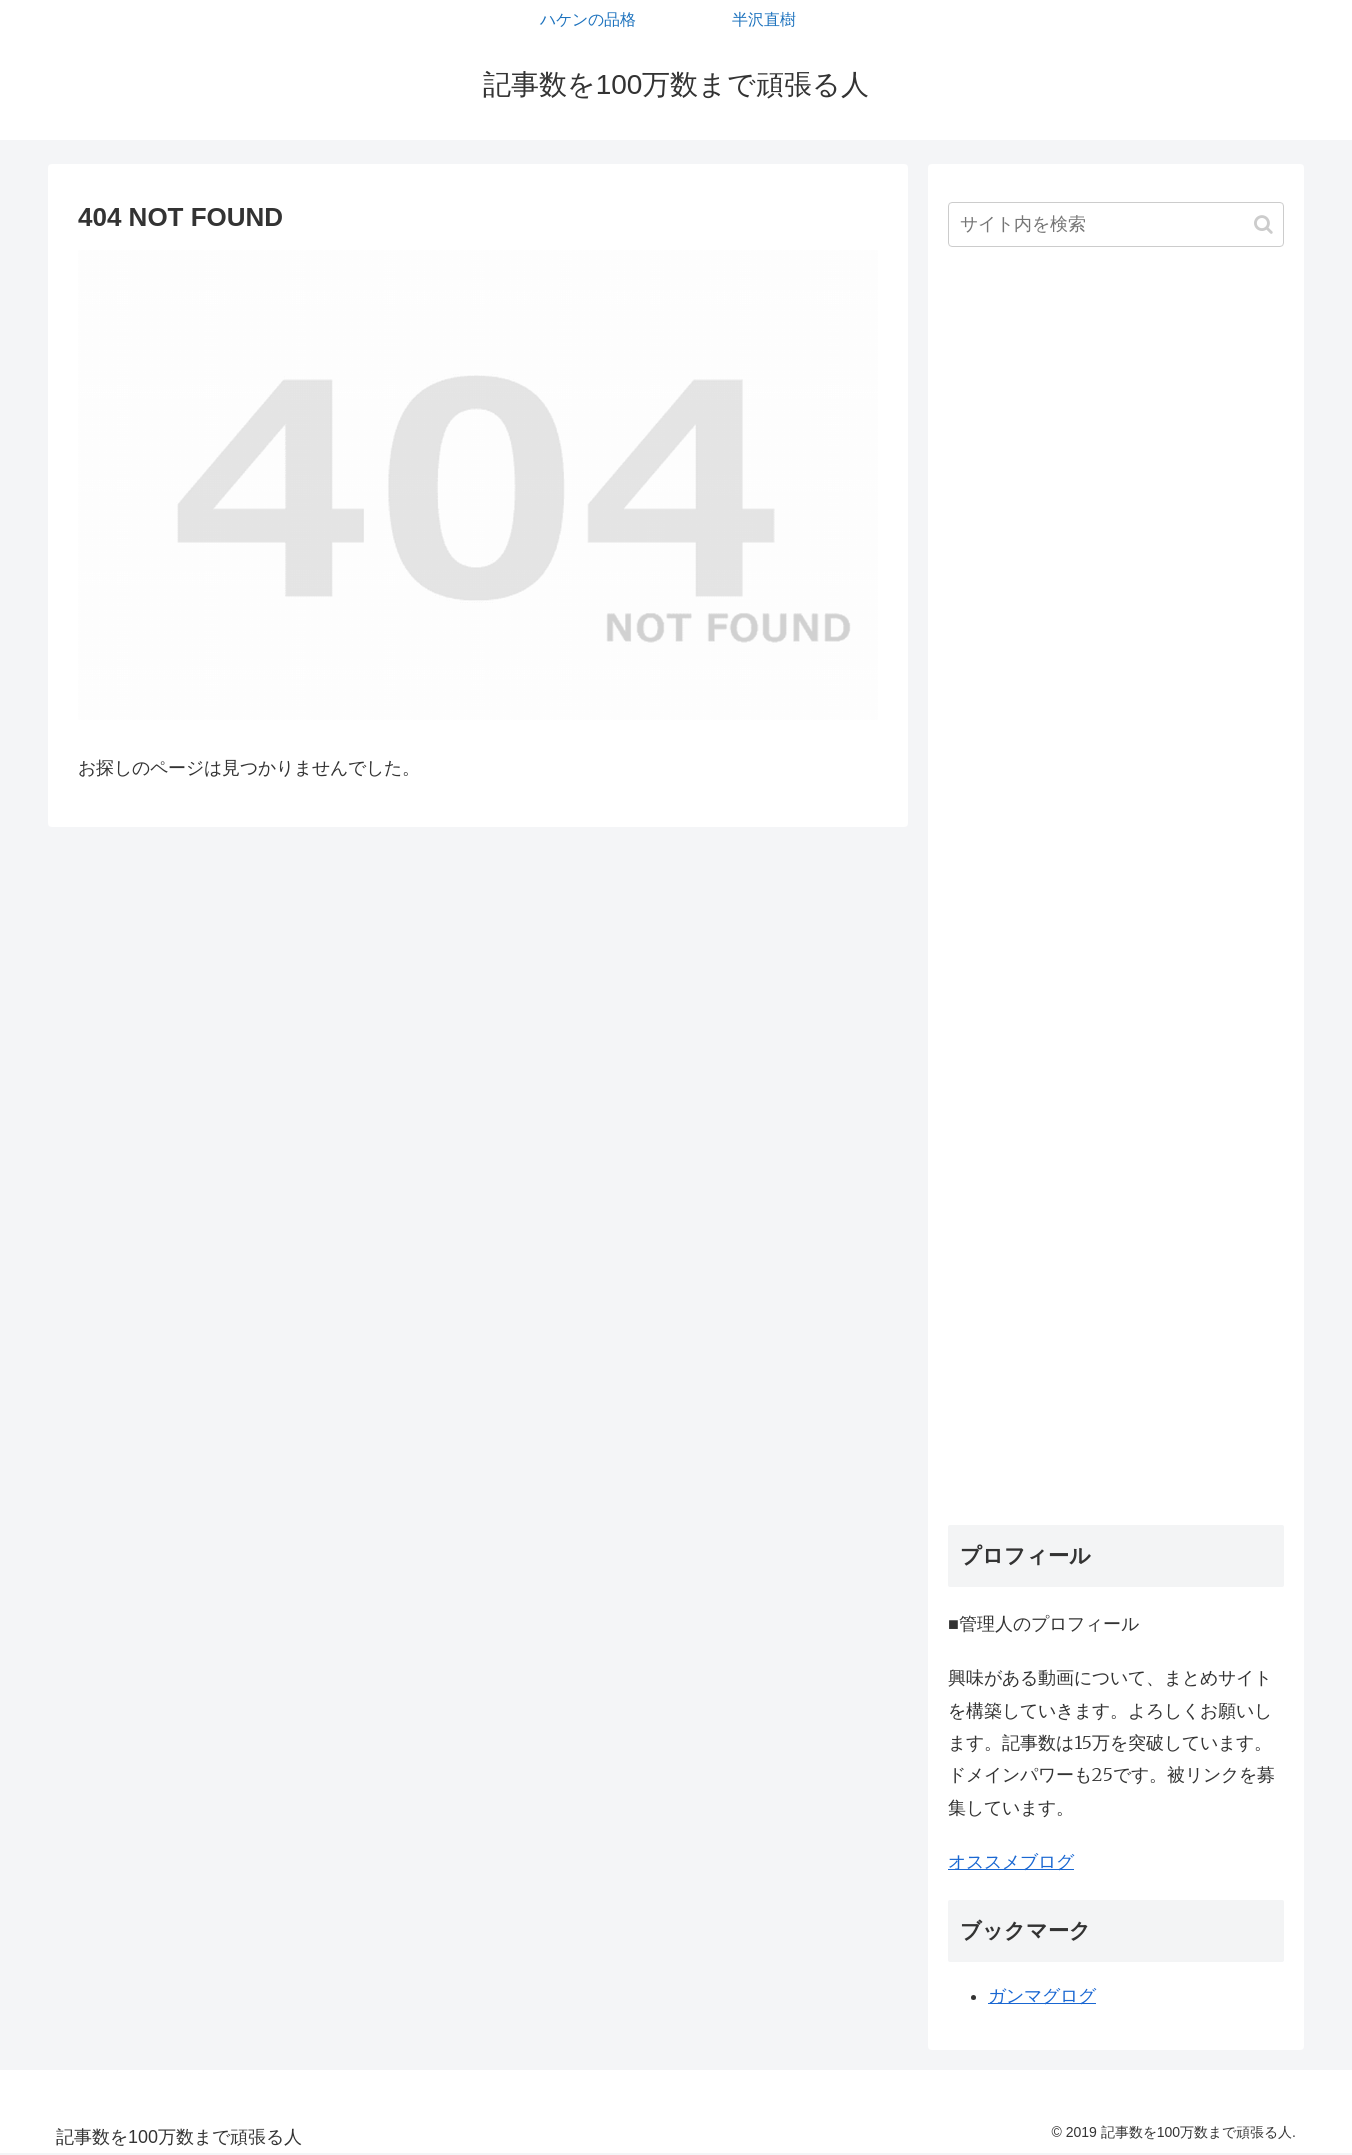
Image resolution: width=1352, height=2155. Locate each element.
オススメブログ (1011, 1861)
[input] (1116, 224)
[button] (1263, 224)
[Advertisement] (1116, 893)
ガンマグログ (1042, 1996)
